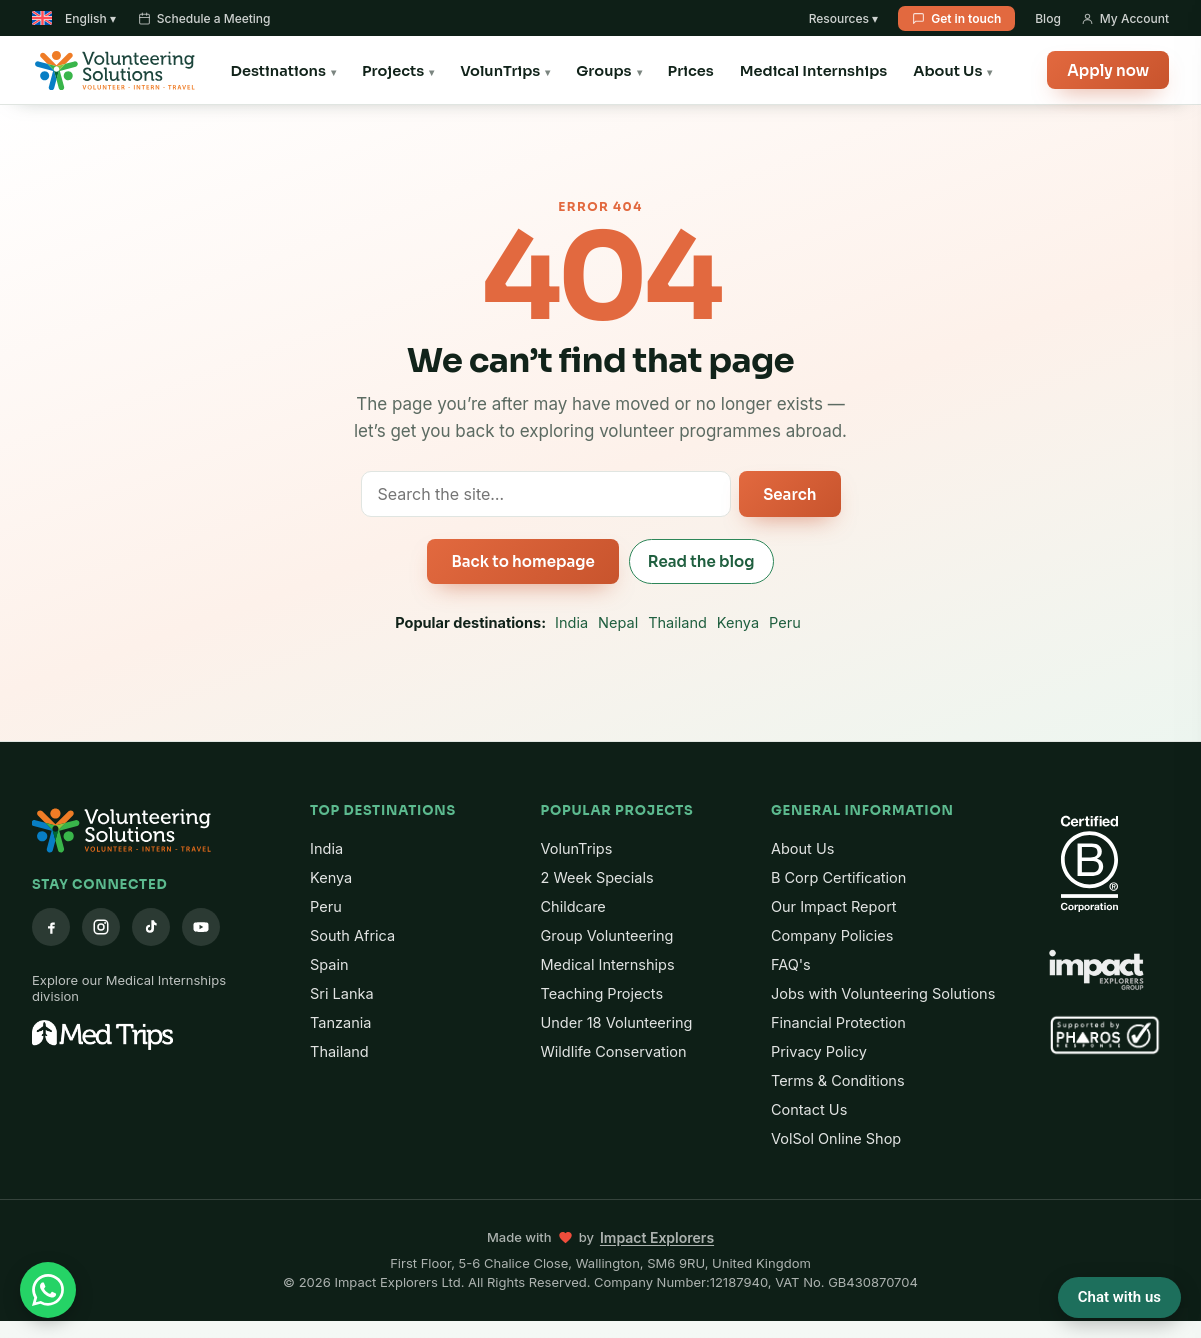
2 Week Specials (597, 877)
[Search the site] (546, 494)
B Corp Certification (838, 877)
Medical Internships (814, 71)
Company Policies (832, 935)
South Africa (352, 935)
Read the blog (701, 561)
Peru (785, 622)
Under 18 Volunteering (617, 1022)
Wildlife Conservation (614, 1051)
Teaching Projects (602, 993)
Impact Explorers (657, 1237)
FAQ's (791, 964)
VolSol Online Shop (836, 1138)
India (571, 622)
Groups (603, 71)
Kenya (738, 622)
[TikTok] (151, 927)
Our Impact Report (834, 906)
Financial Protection (838, 1022)
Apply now (1108, 70)
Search (789, 494)
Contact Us (809, 1109)
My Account (1125, 18)
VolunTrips (500, 71)
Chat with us (1119, 1297)
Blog (1048, 18)
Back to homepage (522, 561)
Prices (691, 71)
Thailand (677, 622)
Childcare (573, 906)
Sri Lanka (342, 993)
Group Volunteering (607, 935)
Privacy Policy (819, 1051)
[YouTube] (201, 927)
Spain (329, 964)
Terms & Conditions (838, 1080)
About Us (947, 71)
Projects (393, 71)
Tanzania (340, 1022)
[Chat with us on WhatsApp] (48, 1290)
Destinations (278, 71)
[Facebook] (51, 927)
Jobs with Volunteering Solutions (883, 993)
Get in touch (956, 18)
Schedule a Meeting (204, 18)
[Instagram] (101, 927)
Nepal (618, 622)
